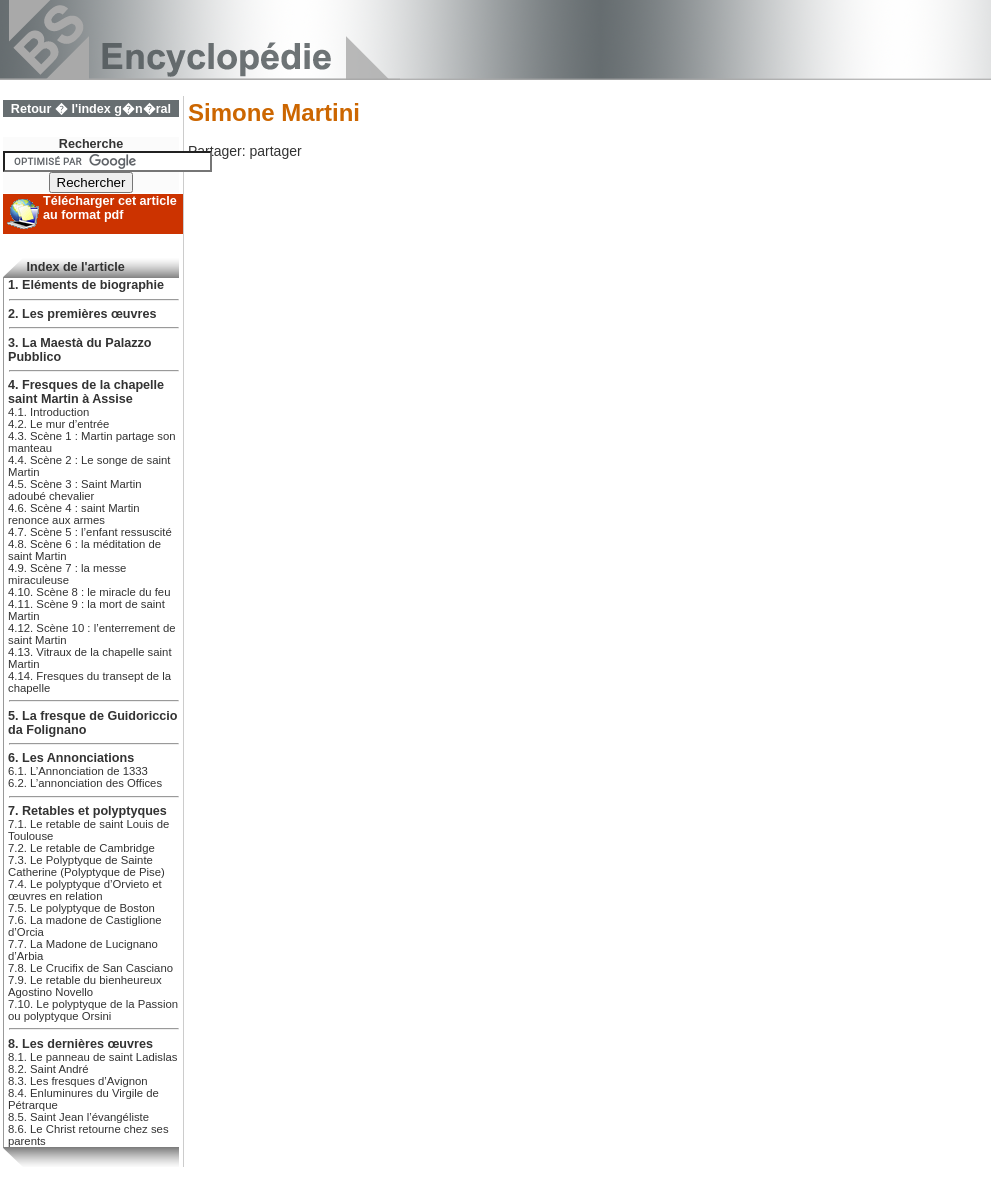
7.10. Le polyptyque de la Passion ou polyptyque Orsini (93, 1010)
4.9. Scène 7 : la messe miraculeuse (67, 574)
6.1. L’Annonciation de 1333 (78, 771)
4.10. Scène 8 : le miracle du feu (89, 592)
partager (275, 151)
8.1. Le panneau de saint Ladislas (92, 1057)
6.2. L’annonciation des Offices (85, 783)
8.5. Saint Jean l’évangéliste (78, 1117)
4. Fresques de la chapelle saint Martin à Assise (86, 392)
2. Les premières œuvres (82, 314)
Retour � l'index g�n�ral (91, 109)
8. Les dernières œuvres (80, 1044)
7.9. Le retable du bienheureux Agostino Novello (85, 986)
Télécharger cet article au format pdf (110, 208)
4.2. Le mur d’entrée (58, 424)
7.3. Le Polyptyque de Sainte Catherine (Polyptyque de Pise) (86, 866)
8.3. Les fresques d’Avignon (78, 1081)
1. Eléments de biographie (86, 285)
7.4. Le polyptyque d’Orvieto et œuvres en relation (85, 890)
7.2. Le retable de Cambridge (81, 848)
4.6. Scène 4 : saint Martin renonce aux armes (74, 514)
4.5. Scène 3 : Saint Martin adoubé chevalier (75, 490)
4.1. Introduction (48, 412)
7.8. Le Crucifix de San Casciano (90, 968)
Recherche (91, 144)
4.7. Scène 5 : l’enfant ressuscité (90, 532)
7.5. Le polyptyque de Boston (81, 908)
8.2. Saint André (48, 1069)
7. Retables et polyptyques (87, 811)
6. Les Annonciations (71, 758)
